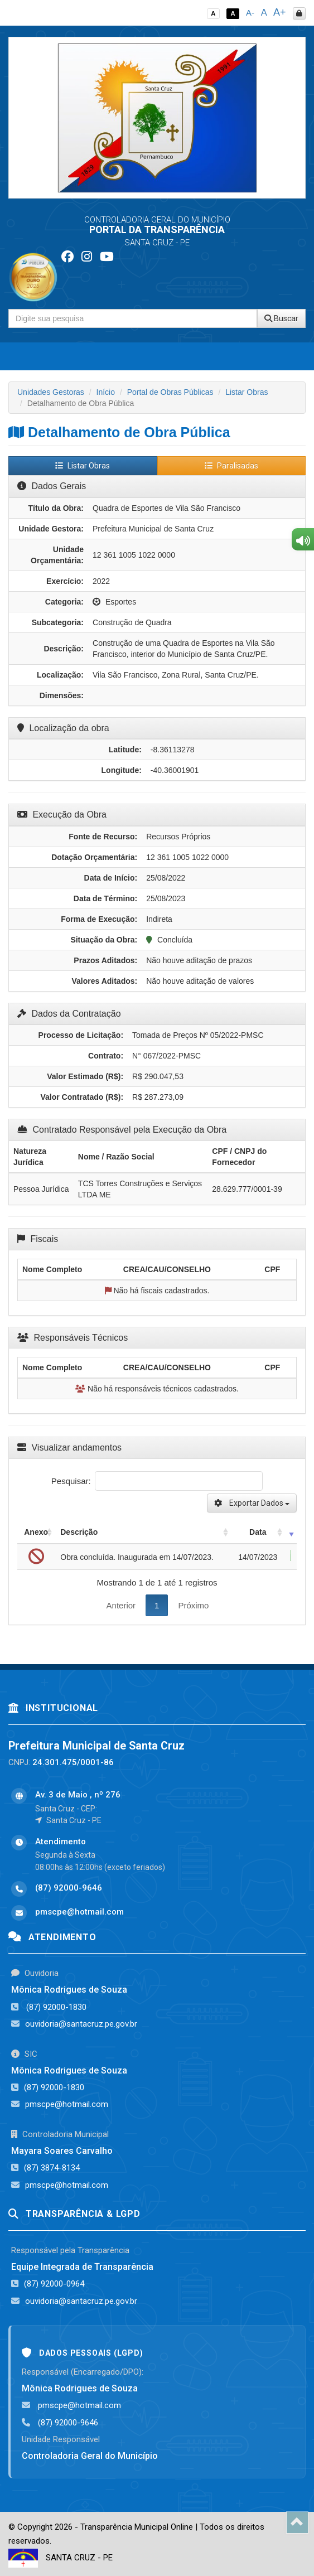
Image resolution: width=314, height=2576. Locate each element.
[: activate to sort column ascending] (291, 1532)
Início (105, 392)
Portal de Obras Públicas (170, 392)
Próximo (193, 1605)
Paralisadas (231, 465)
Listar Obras (246, 392)
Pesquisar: (157, 1481)
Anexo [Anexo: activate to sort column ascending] (36, 1532)
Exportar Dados (251, 1503)
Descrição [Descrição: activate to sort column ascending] (79, 1532)
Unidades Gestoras (50, 392)
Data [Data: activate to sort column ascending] (257, 1532)
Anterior (121, 1605)
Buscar (281, 318)
